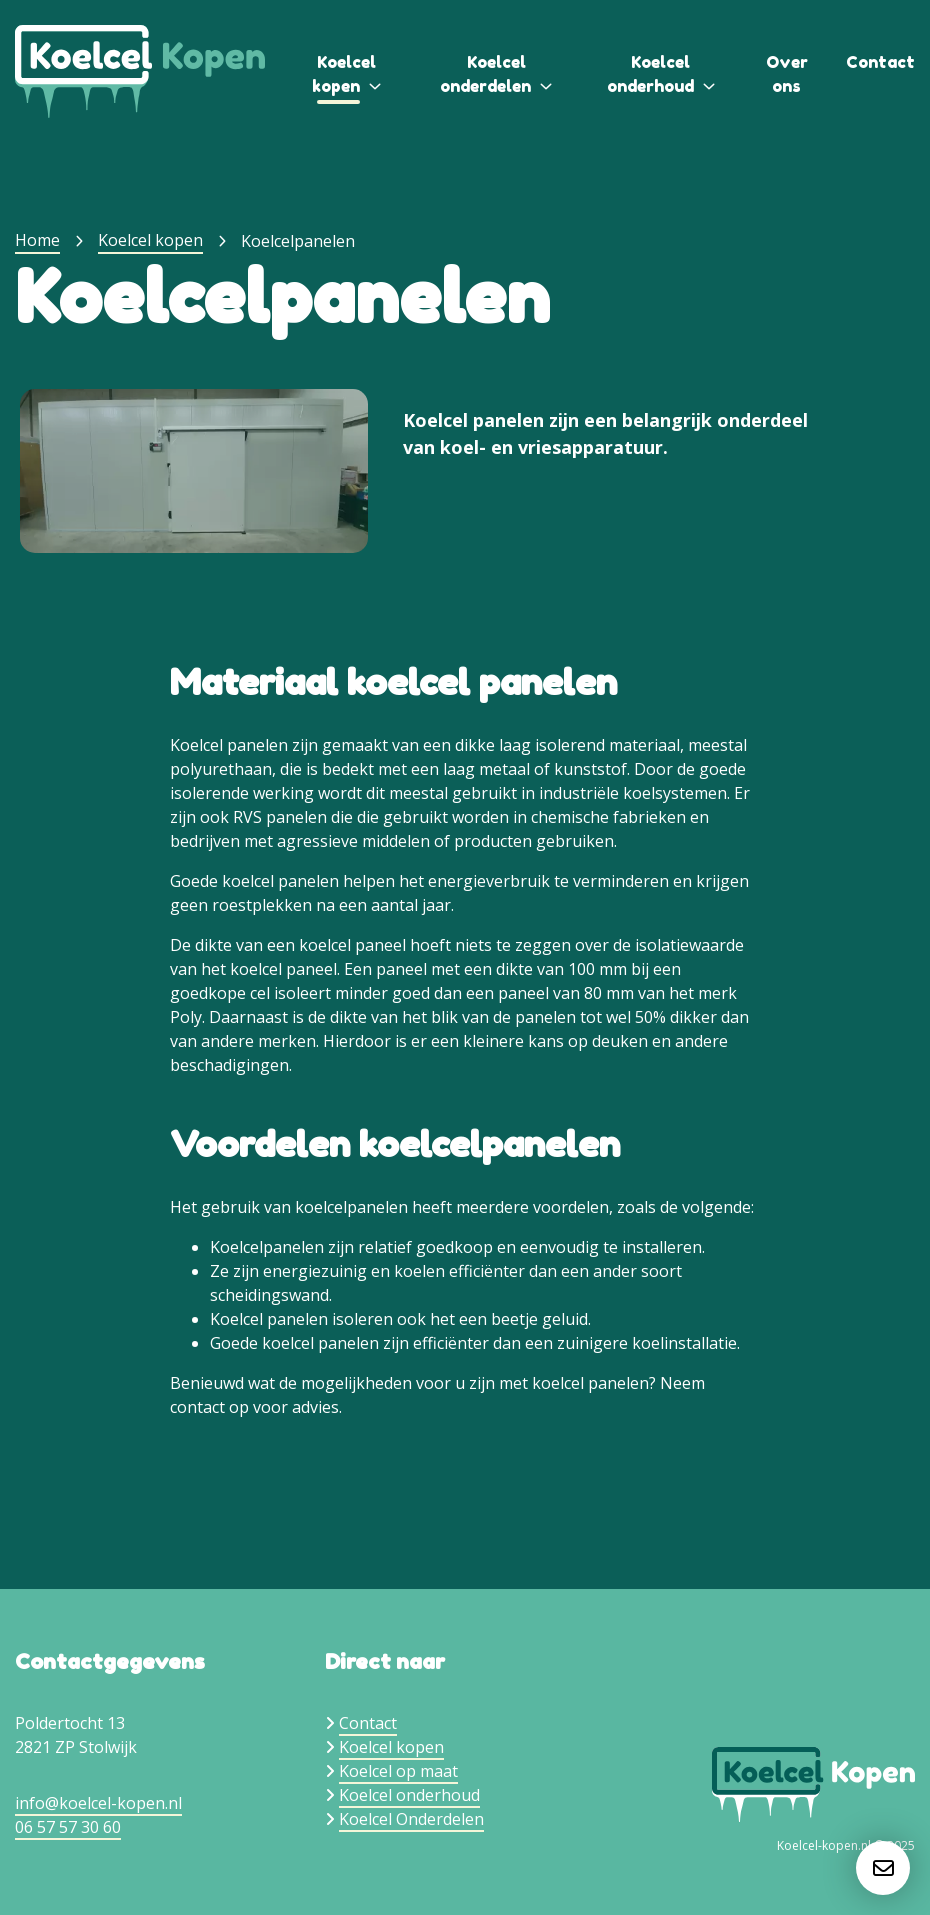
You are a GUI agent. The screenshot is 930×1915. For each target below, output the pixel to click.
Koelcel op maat (398, 1771)
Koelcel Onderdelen (411, 1819)
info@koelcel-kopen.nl (98, 1803)
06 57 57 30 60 (68, 1827)
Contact (880, 62)
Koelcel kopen (150, 240)
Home (37, 240)
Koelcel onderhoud (409, 1795)
